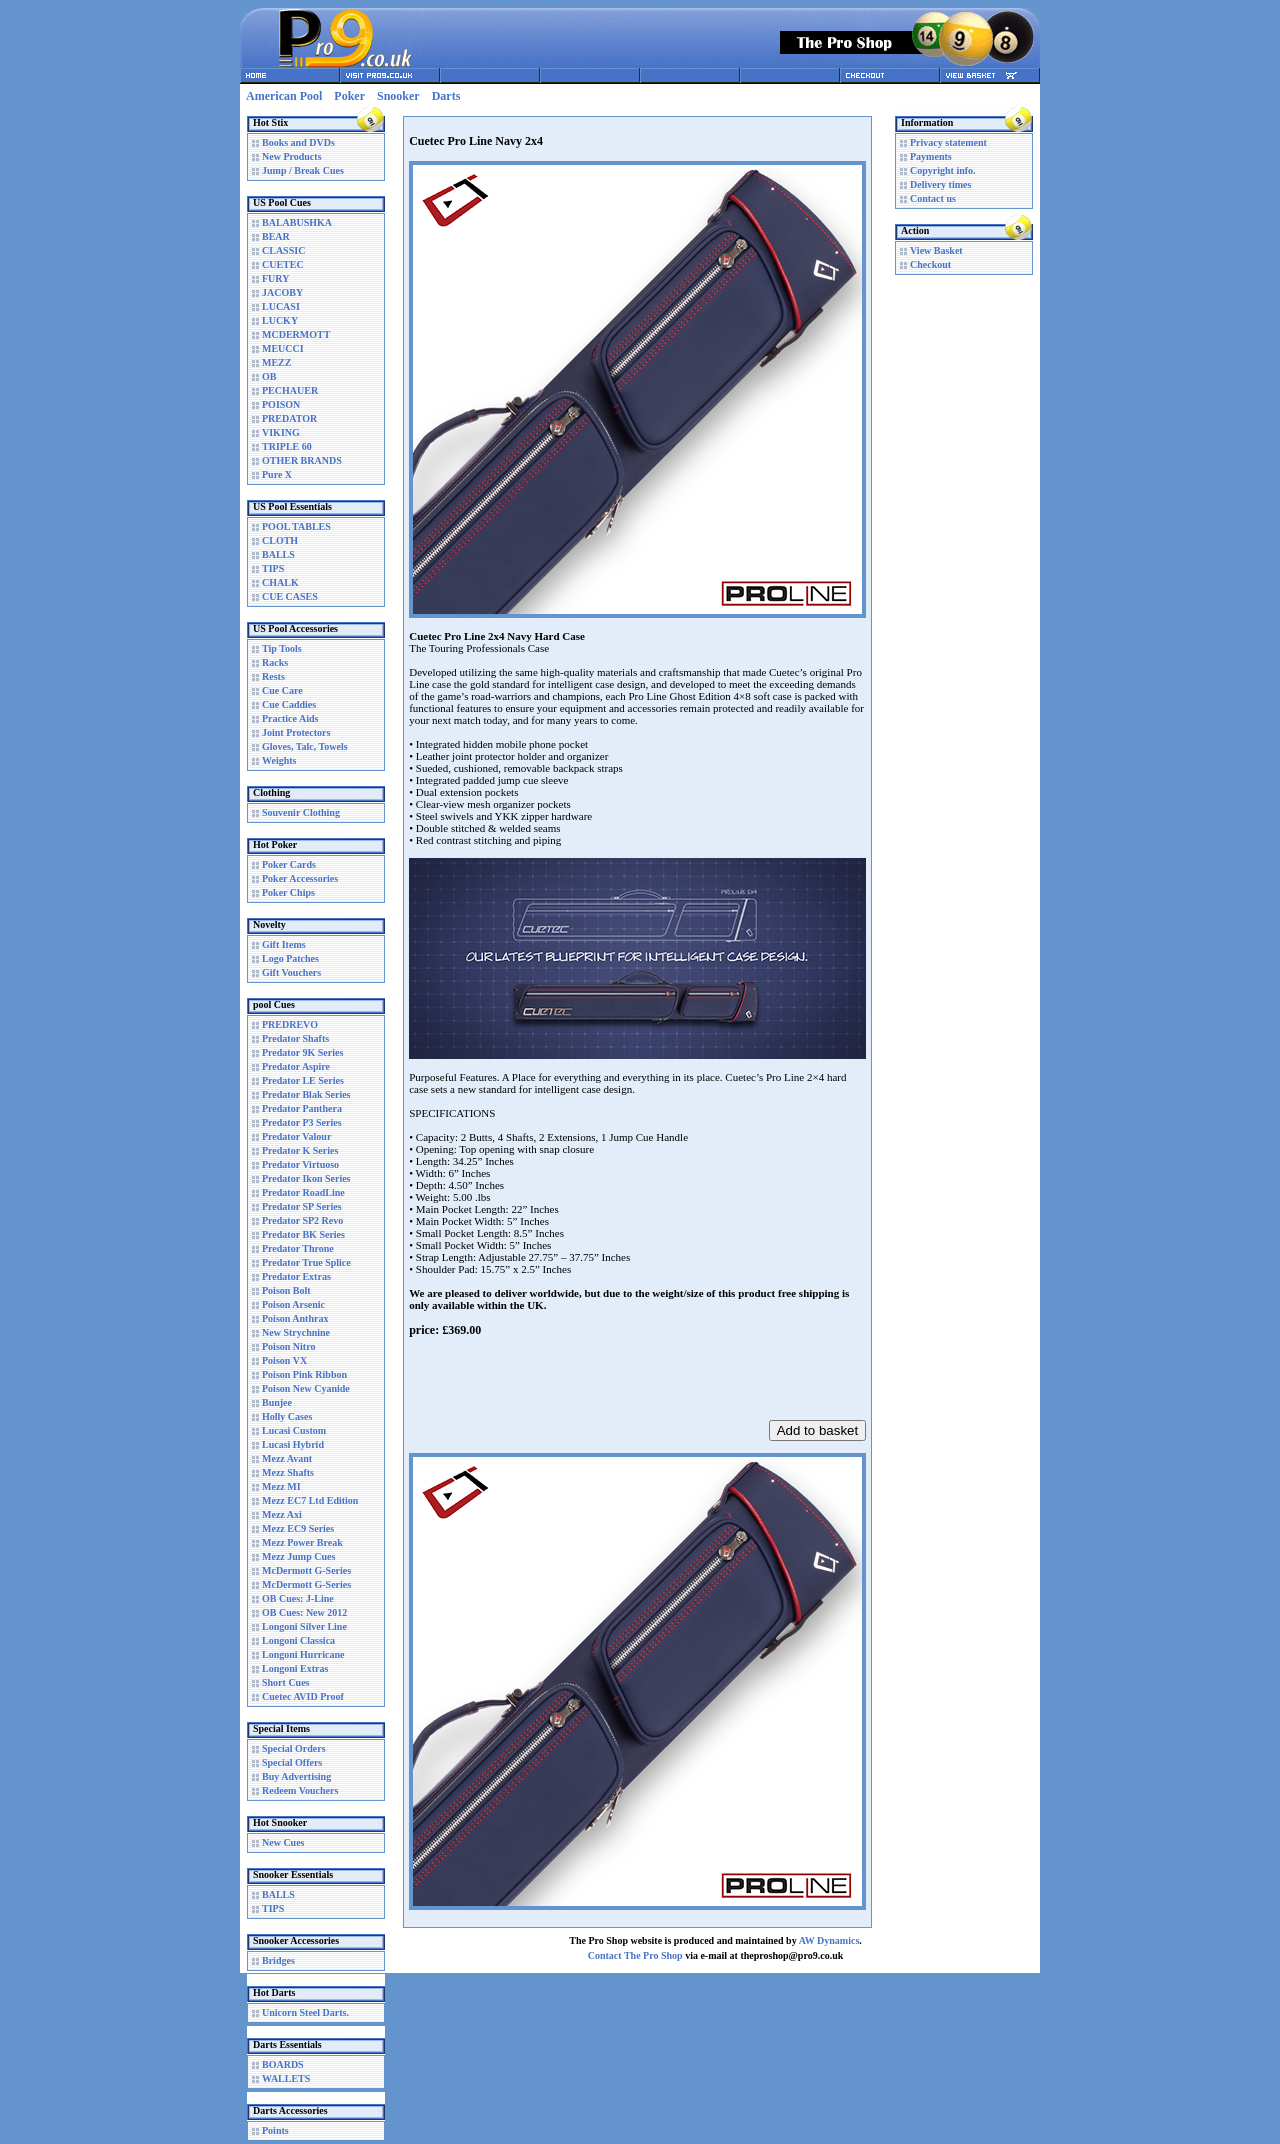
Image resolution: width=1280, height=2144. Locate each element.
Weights (279, 760)
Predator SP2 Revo (302, 1220)
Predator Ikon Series (306, 1178)
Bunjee (277, 1402)
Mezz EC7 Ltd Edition (310, 1500)
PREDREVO (290, 1024)
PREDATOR (289, 418)
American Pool (284, 96)
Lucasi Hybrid (293, 1444)
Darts (446, 96)
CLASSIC (283, 250)
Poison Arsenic (293, 1304)
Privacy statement (948, 142)
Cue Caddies (289, 704)
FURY (275, 278)
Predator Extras (296, 1276)
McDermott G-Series (306, 1570)
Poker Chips (288, 892)
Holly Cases (287, 1416)
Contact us (933, 198)
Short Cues (286, 1682)
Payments (931, 156)
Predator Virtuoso (300, 1164)
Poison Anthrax (295, 1318)
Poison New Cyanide (306, 1388)
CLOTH (280, 540)
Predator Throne (298, 1248)
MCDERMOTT (296, 334)
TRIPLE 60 (287, 446)
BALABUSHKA (297, 222)
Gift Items (284, 944)
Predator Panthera (302, 1108)
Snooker (398, 96)
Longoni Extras (295, 1668)
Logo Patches (290, 958)
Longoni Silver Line (304, 1626)
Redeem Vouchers (300, 1790)
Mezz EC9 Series (298, 1528)
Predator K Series (300, 1150)
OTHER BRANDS (302, 460)
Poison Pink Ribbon (304, 1374)
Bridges (278, 1960)
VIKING (281, 432)
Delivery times (940, 184)
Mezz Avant (287, 1458)
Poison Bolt (286, 1290)
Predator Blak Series (306, 1094)
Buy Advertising (296, 1776)
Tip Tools (282, 648)
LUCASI (281, 306)
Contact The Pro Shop (635, 1955)
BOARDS (283, 2064)
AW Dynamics (829, 1940)
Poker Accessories (300, 878)
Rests (273, 676)
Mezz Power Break (302, 1542)
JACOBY (282, 292)
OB (269, 376)
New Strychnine (296, 1332)
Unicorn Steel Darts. (305, 2012)
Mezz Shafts (288, 1472)
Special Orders (294, 1748)
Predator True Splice (306, 1262)
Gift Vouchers (291, 972)
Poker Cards (289, 864)
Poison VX (284, 1360)
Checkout (930, 264)
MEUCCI (283, 348)
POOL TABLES (296, 526)
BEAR (276, 236)
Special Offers (292, 1762)
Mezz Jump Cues (298, 1556)
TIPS (273, 568)
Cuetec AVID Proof (303, 1696)
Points (275, 2130)
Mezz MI (281, 1486)
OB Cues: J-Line (298, 1598)
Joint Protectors (296, 732)
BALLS (278, 554)
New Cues (283, 1842)
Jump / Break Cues (303, 170)
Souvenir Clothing (301, 812)
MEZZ (276, 362)
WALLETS (286, 2078)
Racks (275, 662)
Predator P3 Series (302, 1122)
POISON (281, 404)
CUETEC (283, 264)
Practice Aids (290, 718)
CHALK (280, 582)
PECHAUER (290, 390)
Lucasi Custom (294, 1430)
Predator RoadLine (303, 1192)
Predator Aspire (296, 1066)
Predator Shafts (295, 1038)
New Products (292, 156)
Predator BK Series (303, 1234)
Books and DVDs (298, 142)
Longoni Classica (298, 1640)
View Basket (936, 250)
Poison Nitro (288, 1346)
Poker (349, 96)
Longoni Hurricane (303, 1654)
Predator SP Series (302, 1206)
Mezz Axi (282, 1514)
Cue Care (282, 690)
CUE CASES (290, 596)
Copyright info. (943, 170)
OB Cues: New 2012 (304, 1612)
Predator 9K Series (302, 1052)
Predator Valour (296, 1136)
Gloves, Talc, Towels (305, 746)
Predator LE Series (303, 1080)
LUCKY (280, 320)
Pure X (277, 474)
